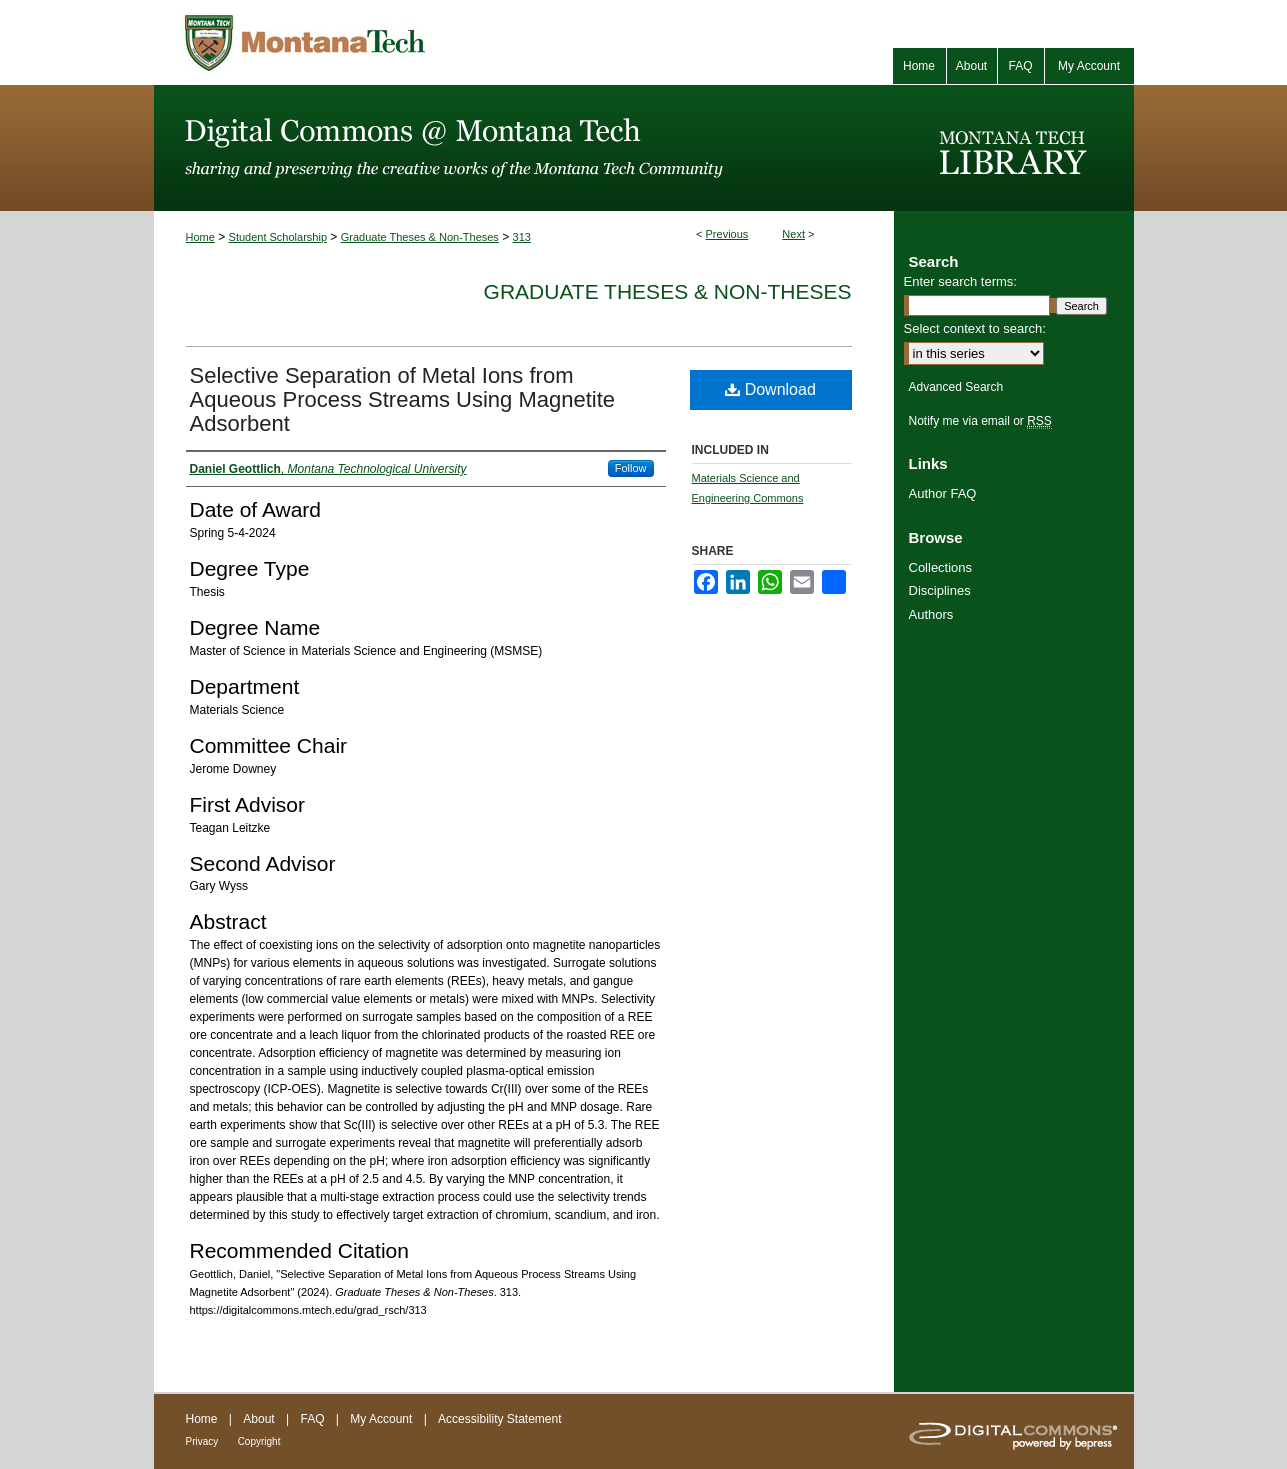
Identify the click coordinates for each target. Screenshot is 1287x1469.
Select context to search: (975, 328)
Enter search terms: (960, 281)
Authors (931, 614)
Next (793, 234)
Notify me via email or (980, 421)
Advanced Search (956, 387)
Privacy (202, 1441)
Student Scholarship (278, 237)
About (258, 1419)
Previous (727, 234)
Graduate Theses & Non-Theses (420, 237)
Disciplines (940, 590)
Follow (631, 468)
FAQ (312, 1419)
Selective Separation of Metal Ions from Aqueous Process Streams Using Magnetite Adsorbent (403, 399)
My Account (381, 1419)
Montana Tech (394, 42)
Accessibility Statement (499, 1419)
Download (770, 389)
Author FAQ (943, 493)
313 (522, 237)
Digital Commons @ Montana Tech (524, 148)
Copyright (259, 1441)
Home (200, 237)
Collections (941, 567)
